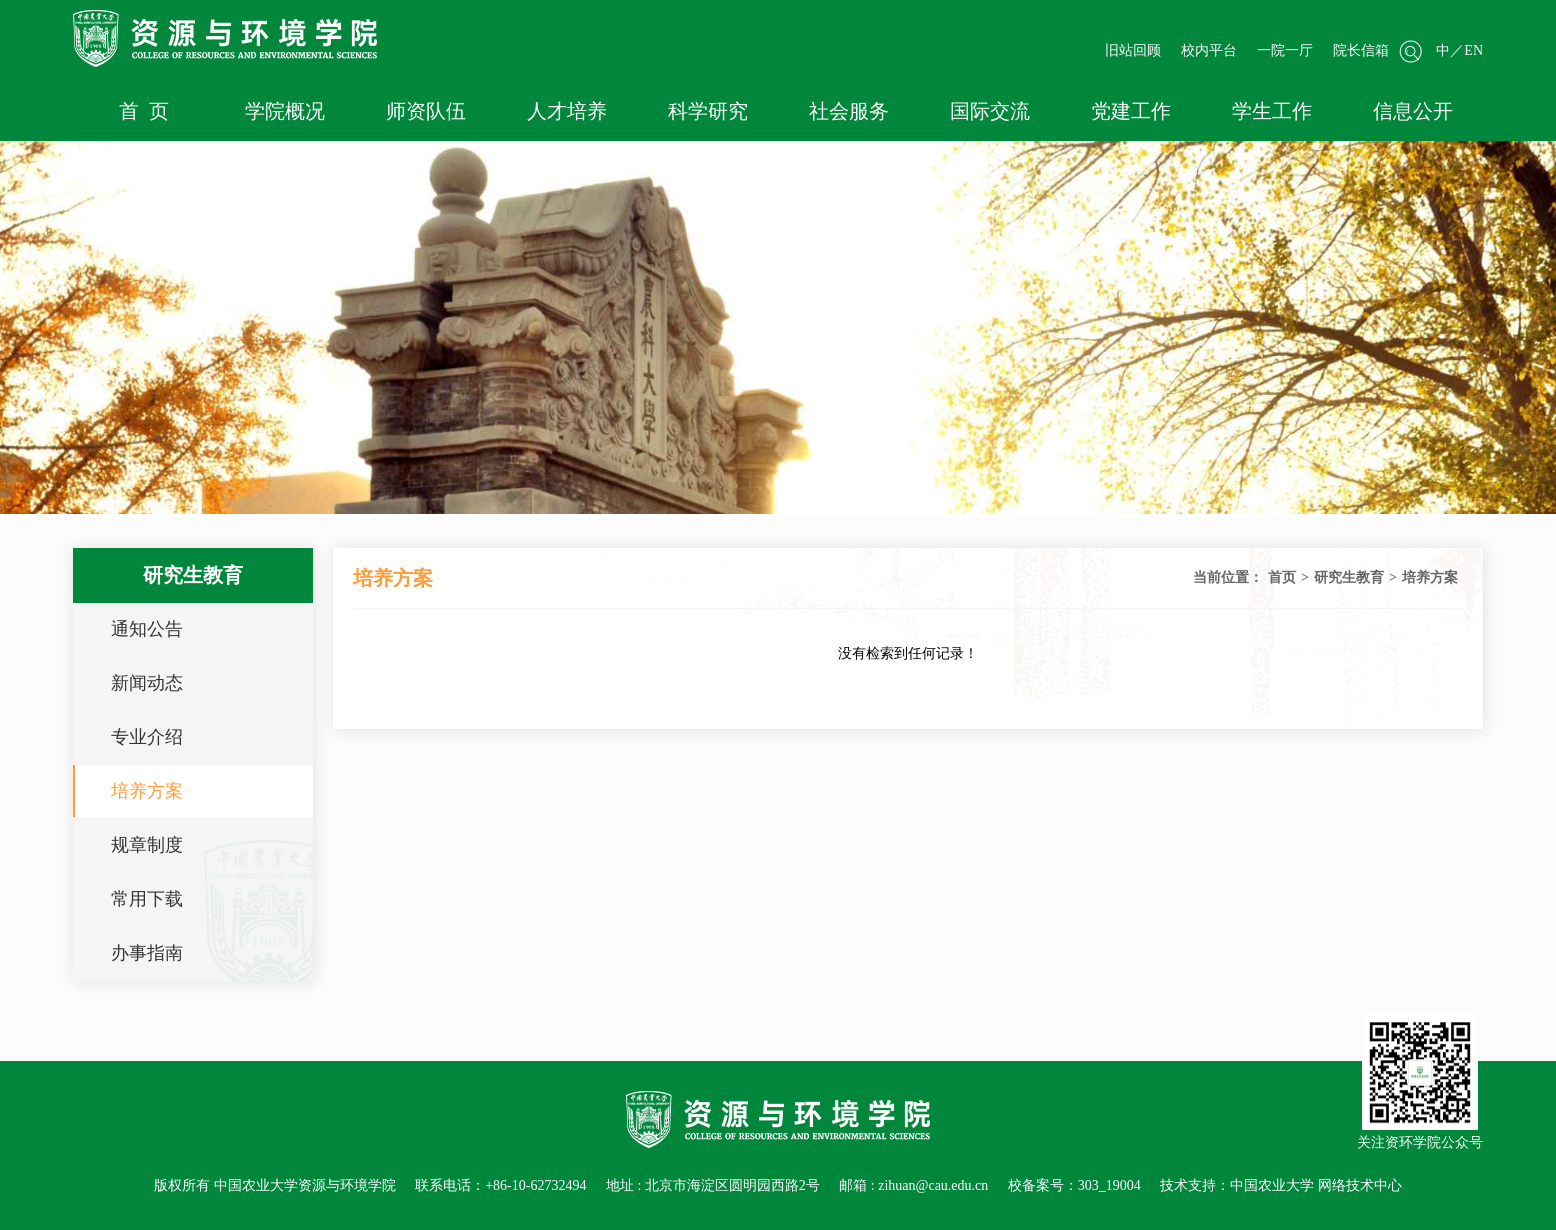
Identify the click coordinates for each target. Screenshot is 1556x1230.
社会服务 (849, 111)
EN (1473, 50)
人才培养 (567, 111)
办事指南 (147, 953)
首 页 (144, 111)
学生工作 (1272, 111)
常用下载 (147, 899)
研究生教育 (1349, 577)
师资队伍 (426, 111)
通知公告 (147, 629)
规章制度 (147, 845)
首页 (1282, 577)
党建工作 (1131, 111)
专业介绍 (147, 737)
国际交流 (990, 111)
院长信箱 (1361, 50)
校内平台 (1209, 50)
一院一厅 (1285, 50)
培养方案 (147, 791)
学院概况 (285, 111)
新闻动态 (147, 683)
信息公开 (1413, 111)
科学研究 (708, 111)
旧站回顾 (1133, 50)
